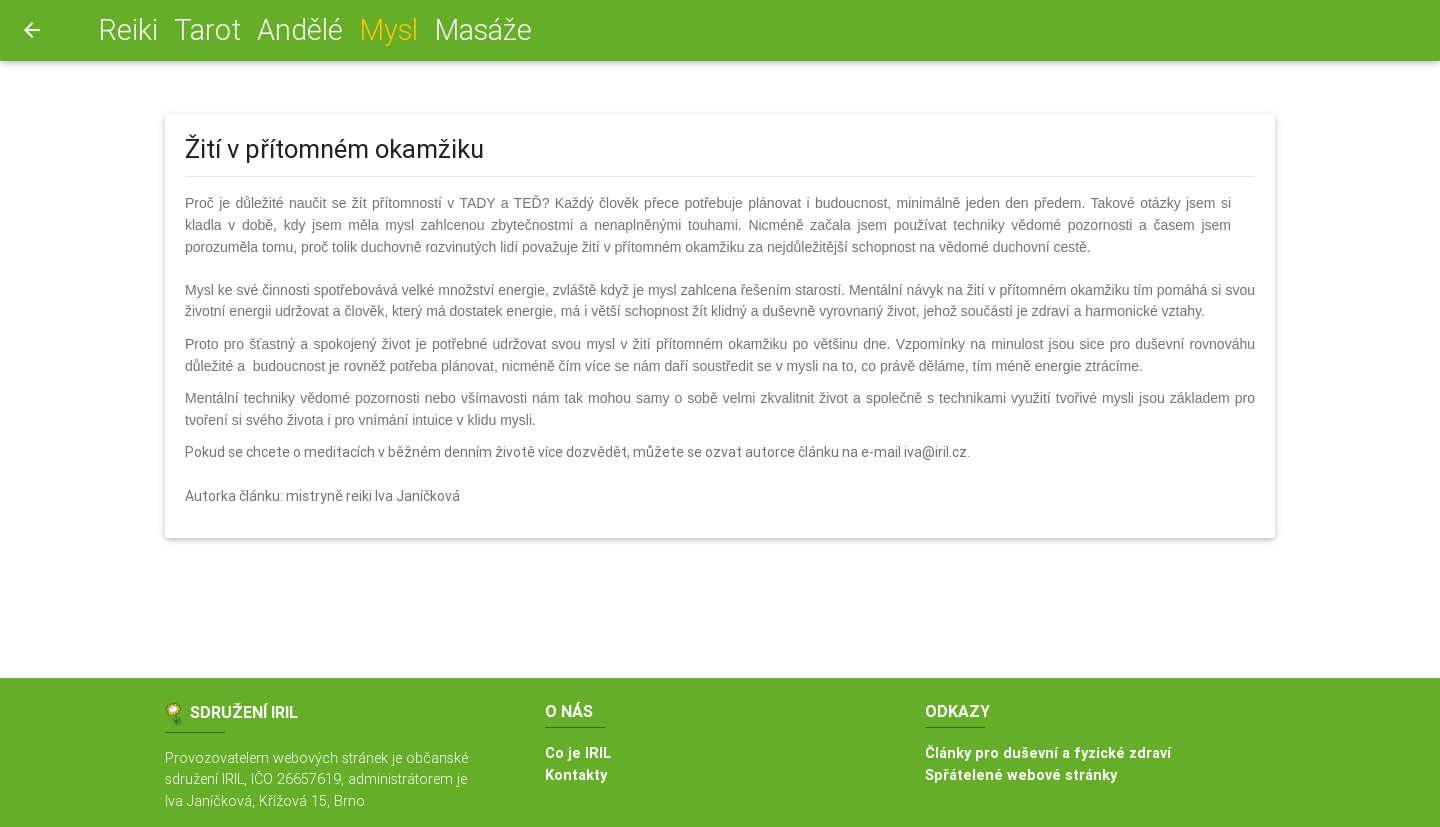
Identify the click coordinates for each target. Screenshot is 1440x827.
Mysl (392, 29)
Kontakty (576, 775)
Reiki (128, 30)
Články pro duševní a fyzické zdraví (1048, 753)
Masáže (483, 30)
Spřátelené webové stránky (1021, 775)
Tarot (207, 30)
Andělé (300, 30)
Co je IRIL (578, 753)
